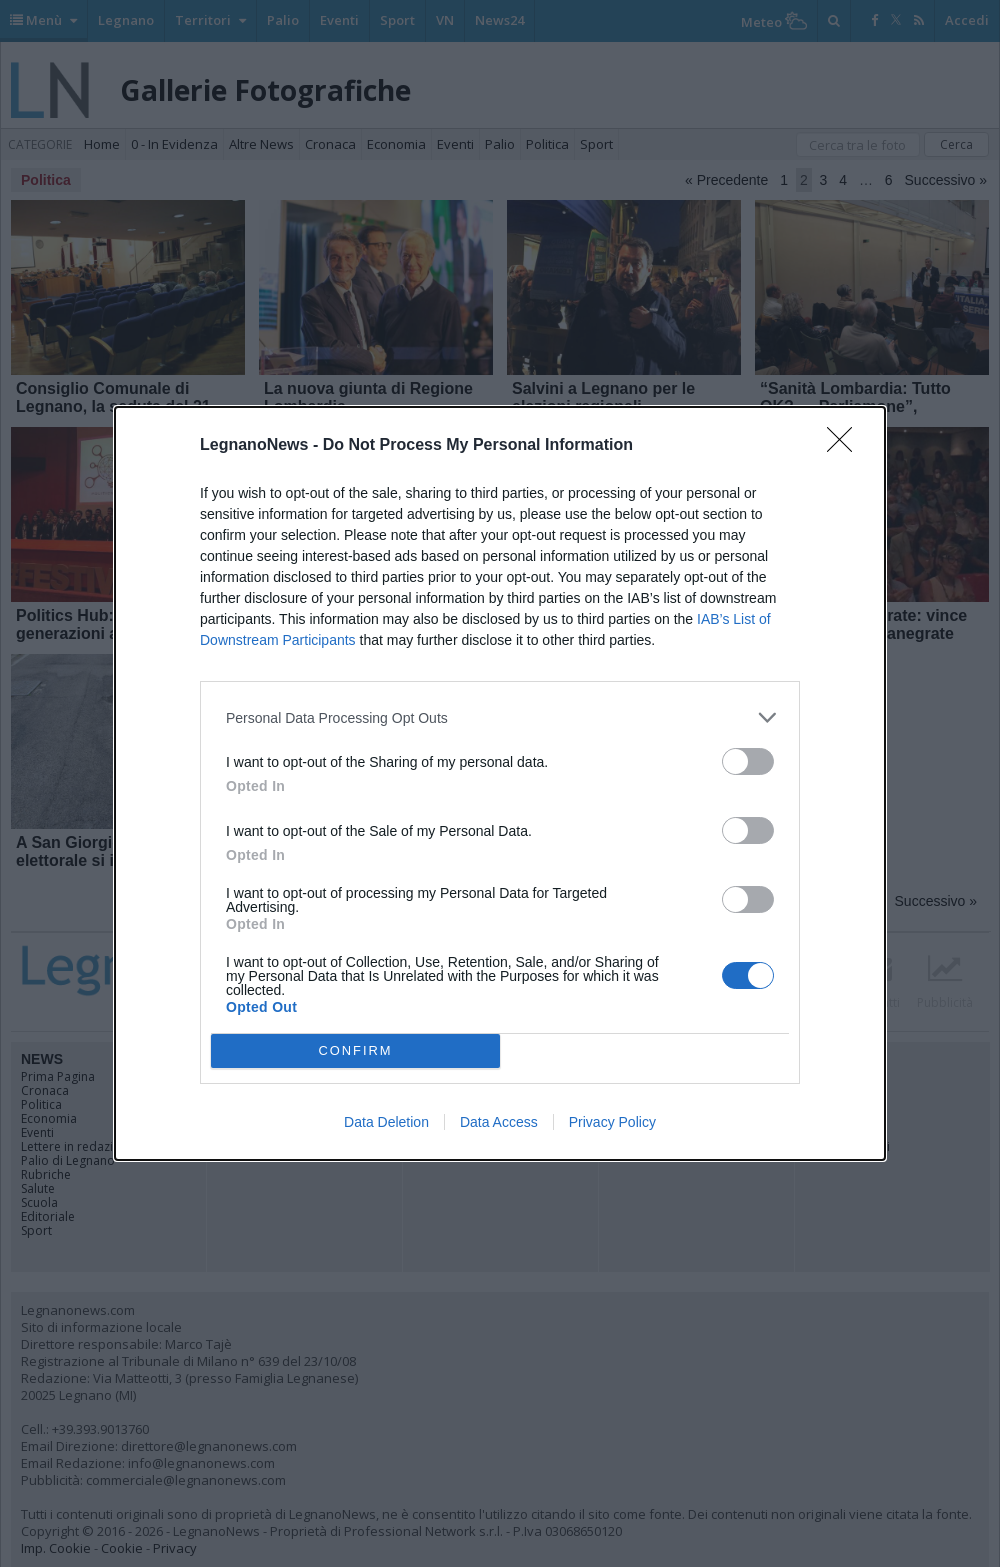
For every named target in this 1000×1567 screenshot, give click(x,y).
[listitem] (500, 717)
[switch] (748, 761)
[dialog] (500, 783)
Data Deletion (386, 1122)
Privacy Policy (612, 1122)
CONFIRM (355, 1051)
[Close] (846, 446)
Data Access (499, 1122)
